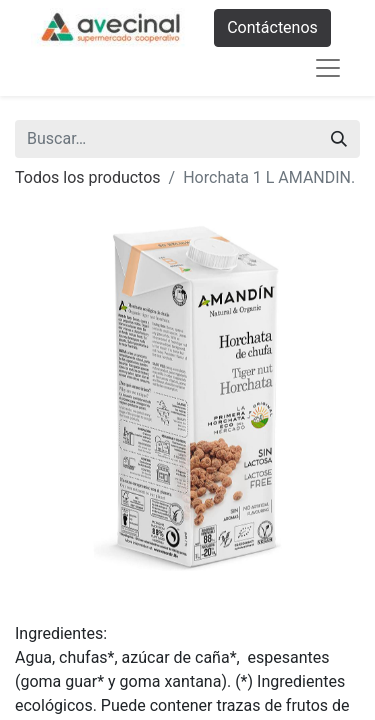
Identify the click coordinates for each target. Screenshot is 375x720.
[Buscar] (339, 139)
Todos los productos (88, 177)
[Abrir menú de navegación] (328, 68)
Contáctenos (272, 27)
